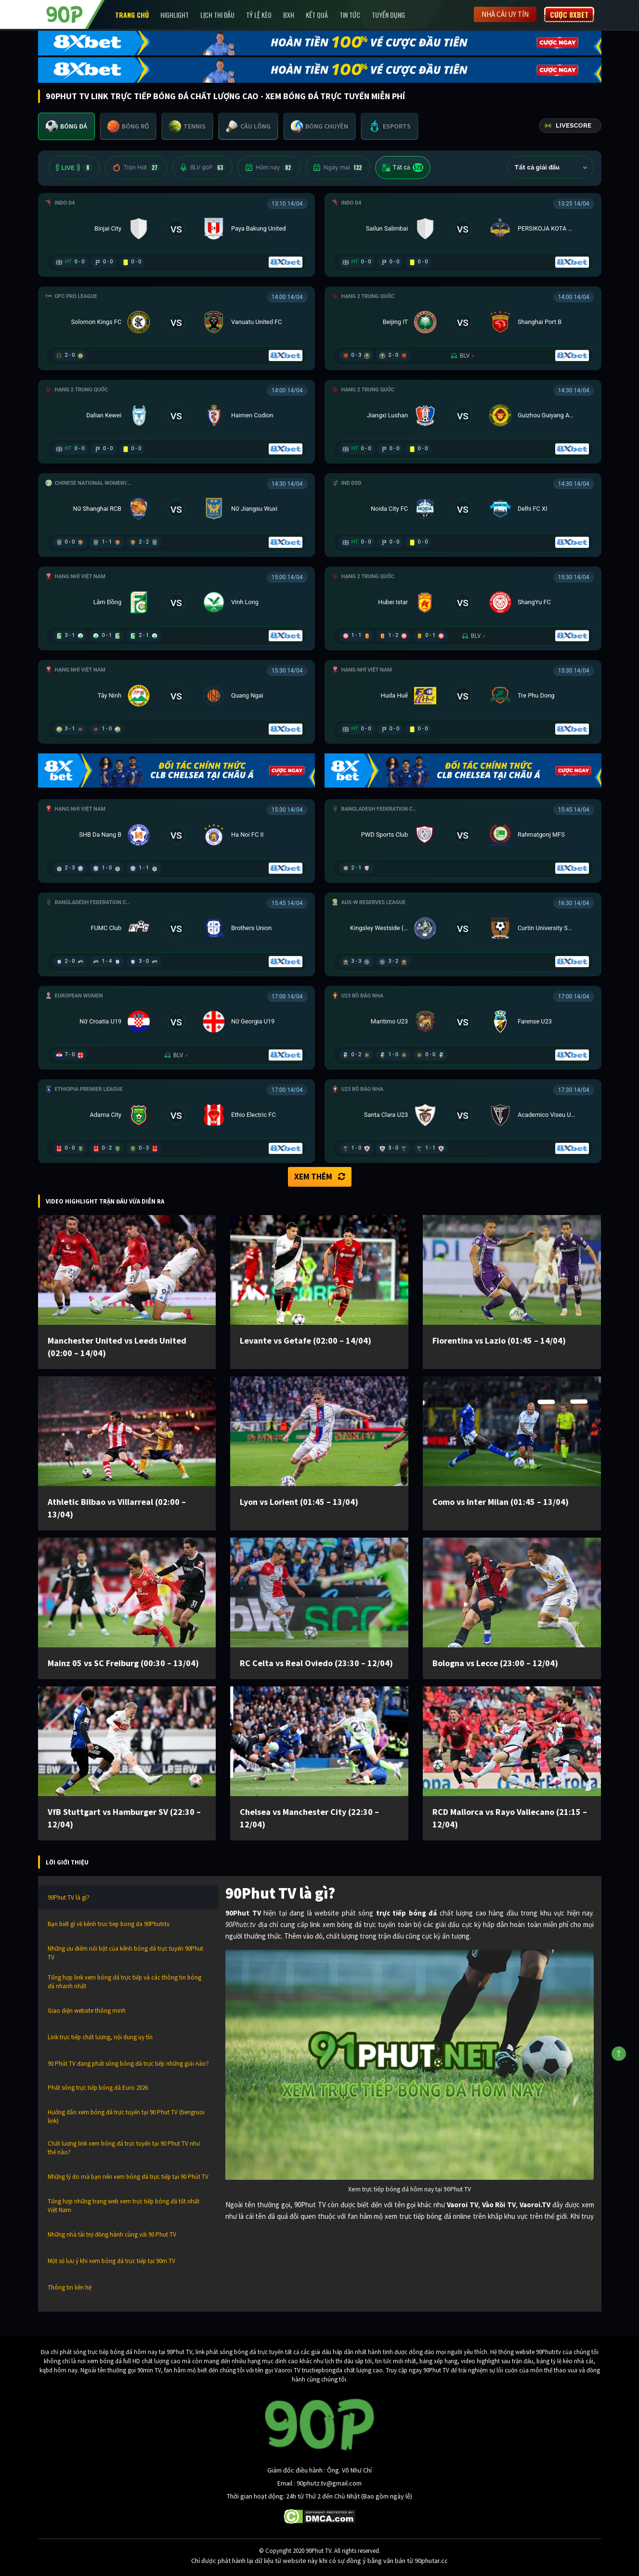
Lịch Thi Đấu (217, 15)
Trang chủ (132, 15)
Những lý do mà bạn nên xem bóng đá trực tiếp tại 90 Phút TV (128, 2177)
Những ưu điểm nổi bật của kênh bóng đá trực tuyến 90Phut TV (125, 1952)
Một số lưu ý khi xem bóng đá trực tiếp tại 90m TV (111, 2261)
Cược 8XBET (569, 14)
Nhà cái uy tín (505, 14)
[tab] (66, 126)
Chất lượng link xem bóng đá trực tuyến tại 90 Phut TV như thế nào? (124, 2147)
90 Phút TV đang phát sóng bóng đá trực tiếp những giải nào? (128, 2063)
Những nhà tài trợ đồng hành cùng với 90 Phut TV (112, 2234)
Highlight (174, 15)
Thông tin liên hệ (69, 2287)
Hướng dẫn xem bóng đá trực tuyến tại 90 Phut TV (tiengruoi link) (126, 2116)
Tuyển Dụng (388, 15)
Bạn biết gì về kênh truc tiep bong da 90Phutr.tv (109, 1924)
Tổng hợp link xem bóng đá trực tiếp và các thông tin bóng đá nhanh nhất (124, 1981)
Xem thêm (319, 1176)
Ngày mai (338, 167)
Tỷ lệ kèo (259, 15)
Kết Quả (317, 15)
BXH (288, 15)
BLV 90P (202, 167)
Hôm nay (269, 167)
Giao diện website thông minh (87, 2010)
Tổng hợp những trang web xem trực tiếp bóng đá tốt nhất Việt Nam (123, 2205)
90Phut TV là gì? (69, 1897)
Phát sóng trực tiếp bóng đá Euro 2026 (98, 2088)
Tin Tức (349, 15)
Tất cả (402, 167)
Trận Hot (136, 167)
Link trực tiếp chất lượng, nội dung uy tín (100, 2037)
